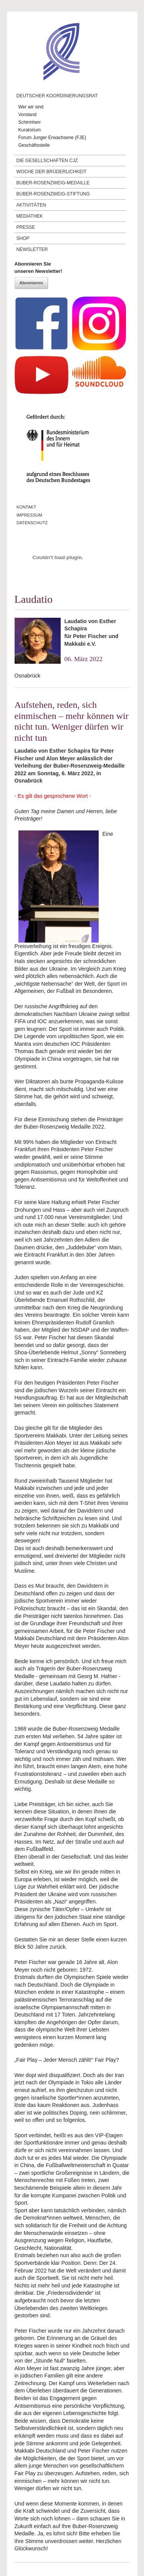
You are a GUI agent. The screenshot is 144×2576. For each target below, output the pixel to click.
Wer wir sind (31, 107)
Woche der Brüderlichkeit (52, 171)
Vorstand (27, 114)
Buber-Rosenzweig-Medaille (53, 182)
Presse (26, 227)
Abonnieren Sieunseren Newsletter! (38, 267)
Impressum (29, 515)
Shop (23, 238)
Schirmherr (29, 122)
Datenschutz (32, 522)
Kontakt (26, 507)
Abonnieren (31, 283)
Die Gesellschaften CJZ (47, 160)
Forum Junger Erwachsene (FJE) (52, 137)
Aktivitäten (31, 205)
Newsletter (32, 249)
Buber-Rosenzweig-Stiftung (53, 194)
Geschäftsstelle (34, 145)
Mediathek (30, 216)
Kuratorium (29, 130)
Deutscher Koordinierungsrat (57, 95)
